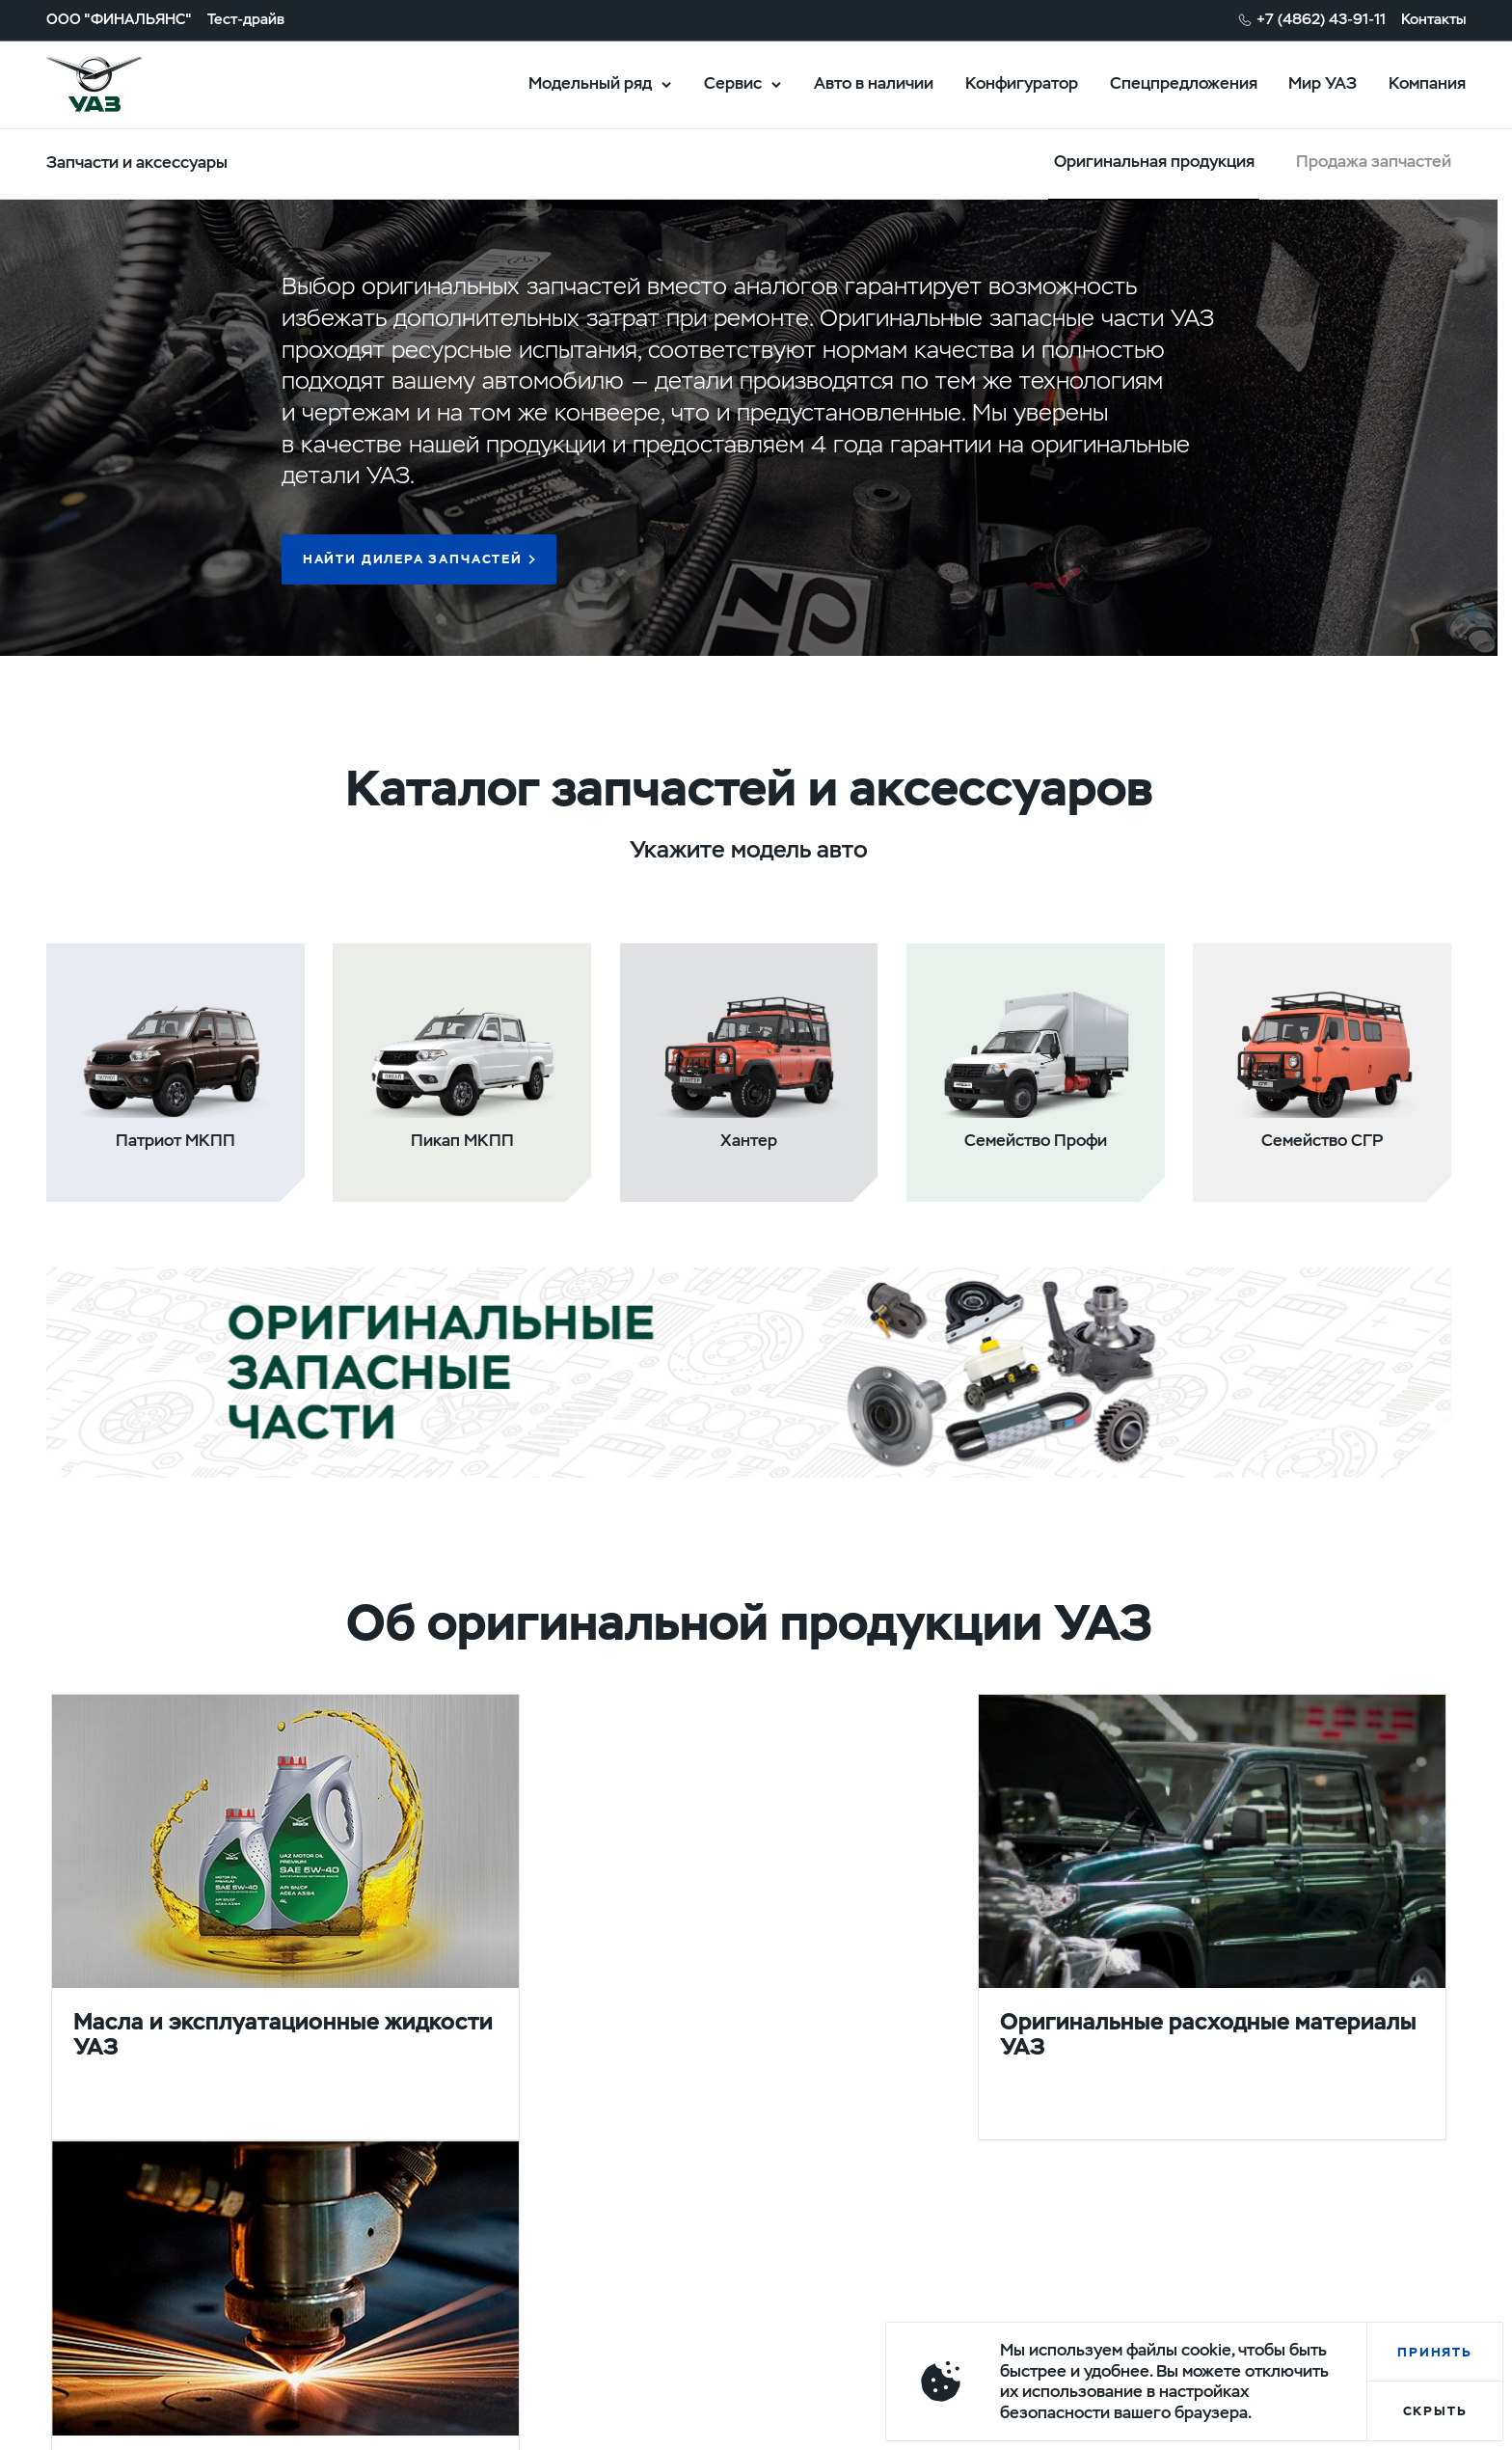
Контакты (1433, 20)
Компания (1427, 83)
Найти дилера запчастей (413, 559)
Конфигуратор (1021, 83)
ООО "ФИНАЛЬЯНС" (119, 20)
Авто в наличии (873, 83)
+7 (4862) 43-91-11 (1321, 20)
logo (119, 84)
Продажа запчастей (1373, 161)
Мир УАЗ (1322, 83)
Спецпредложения (1183, 83)
